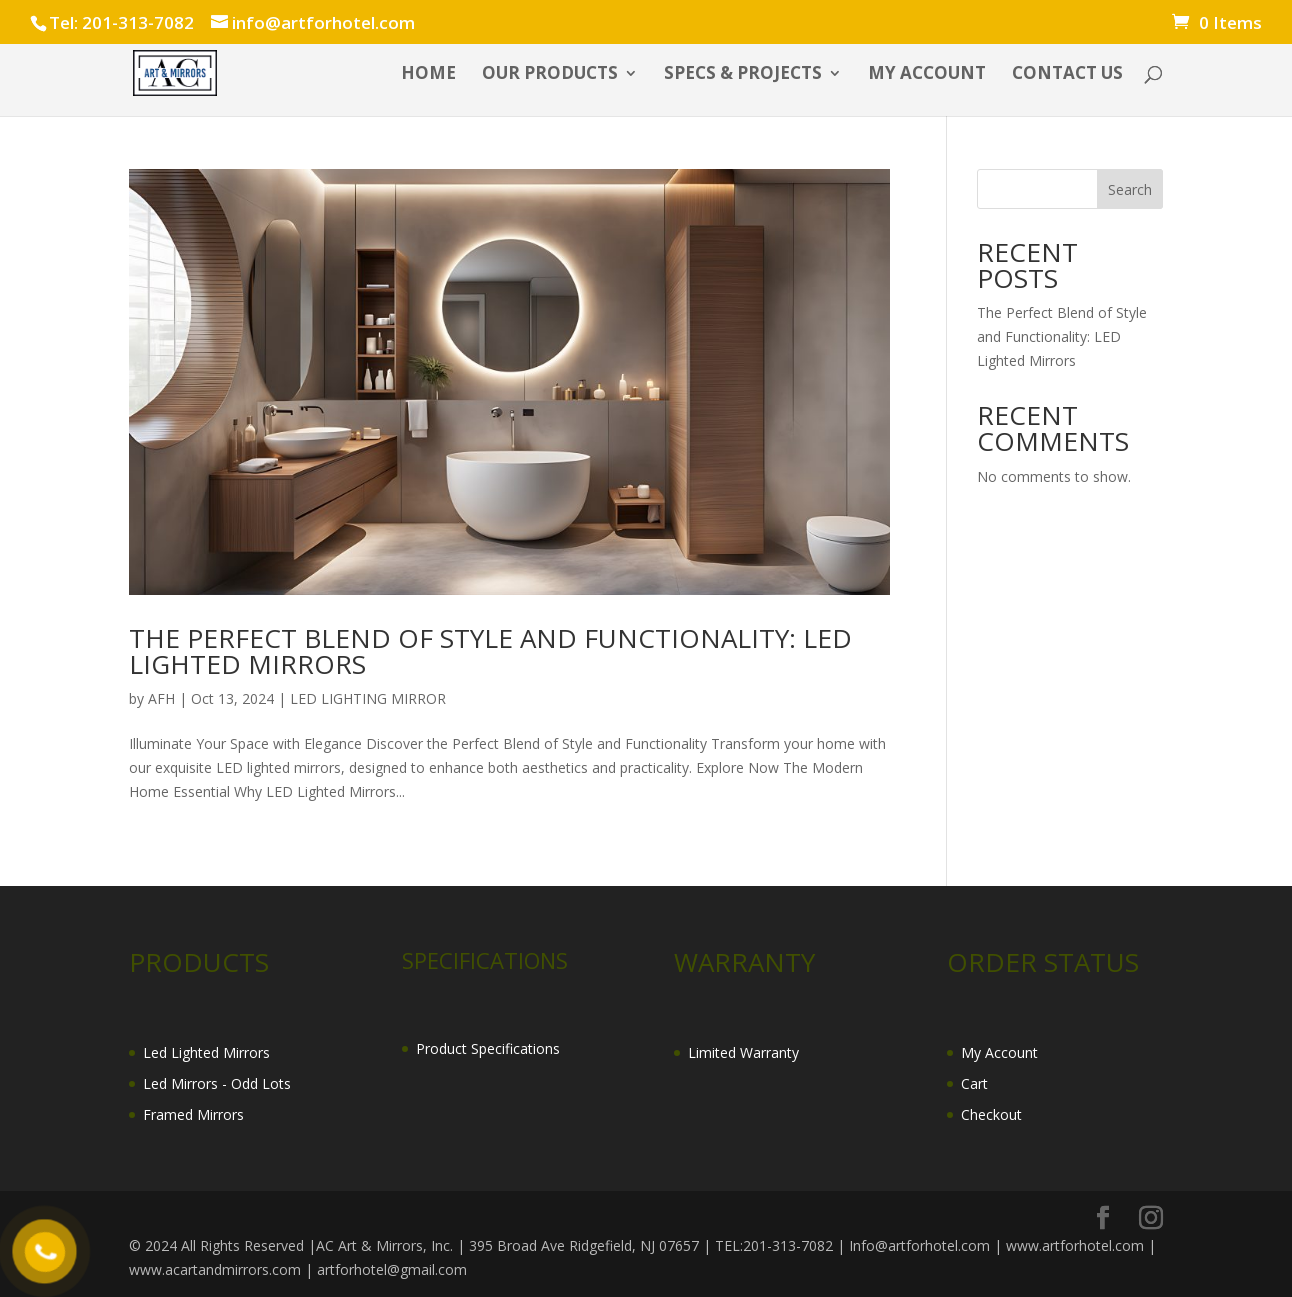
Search (1130, 189)
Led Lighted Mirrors (206, 1052)
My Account (999, 1052)
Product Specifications (488, 1048)
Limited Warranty (743, 1052)
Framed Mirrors (193, 1114)
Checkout (991, 1114)
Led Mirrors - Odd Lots (217, 1083)
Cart (974, 1083)
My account (927, 75)
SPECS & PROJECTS (743, 75)
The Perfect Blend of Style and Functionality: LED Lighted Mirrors (490, 651)
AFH (161, 698)
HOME (428, 75)
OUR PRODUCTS (550, 75)
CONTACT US (1067, 75)
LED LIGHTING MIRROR (368, 698)
